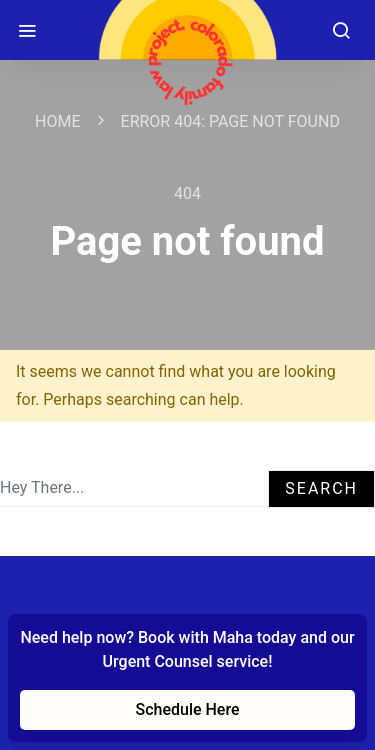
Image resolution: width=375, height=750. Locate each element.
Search (321, 488)
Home (57, 121)
